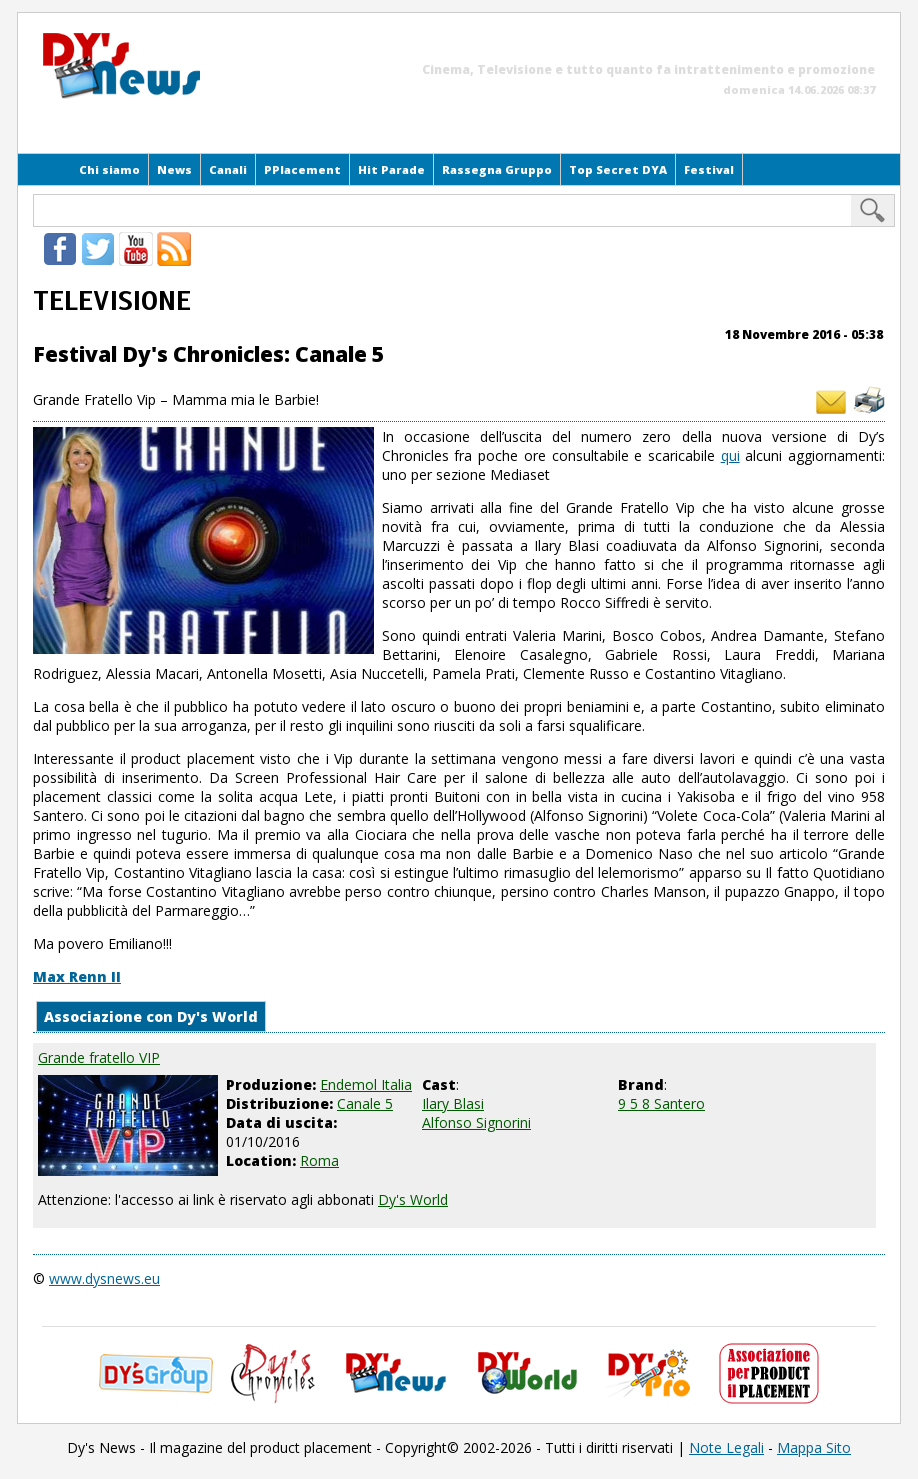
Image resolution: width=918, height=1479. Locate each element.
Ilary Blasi (453, 1103)
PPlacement (302, 169)
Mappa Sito (814, 1447)
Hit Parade (391, 169)
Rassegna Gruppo (497, 169)
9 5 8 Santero (661, 1103)
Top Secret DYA (618, 169)
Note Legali (726, 1447)
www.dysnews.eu (104, 1278)
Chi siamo (109, 169)
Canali (228, 169)
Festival (709, 169)
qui (730, 455)
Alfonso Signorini (476, 1122)
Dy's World (413, 1199)
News (174, 169)
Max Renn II (77, 976)
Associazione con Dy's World (151, 1016)
